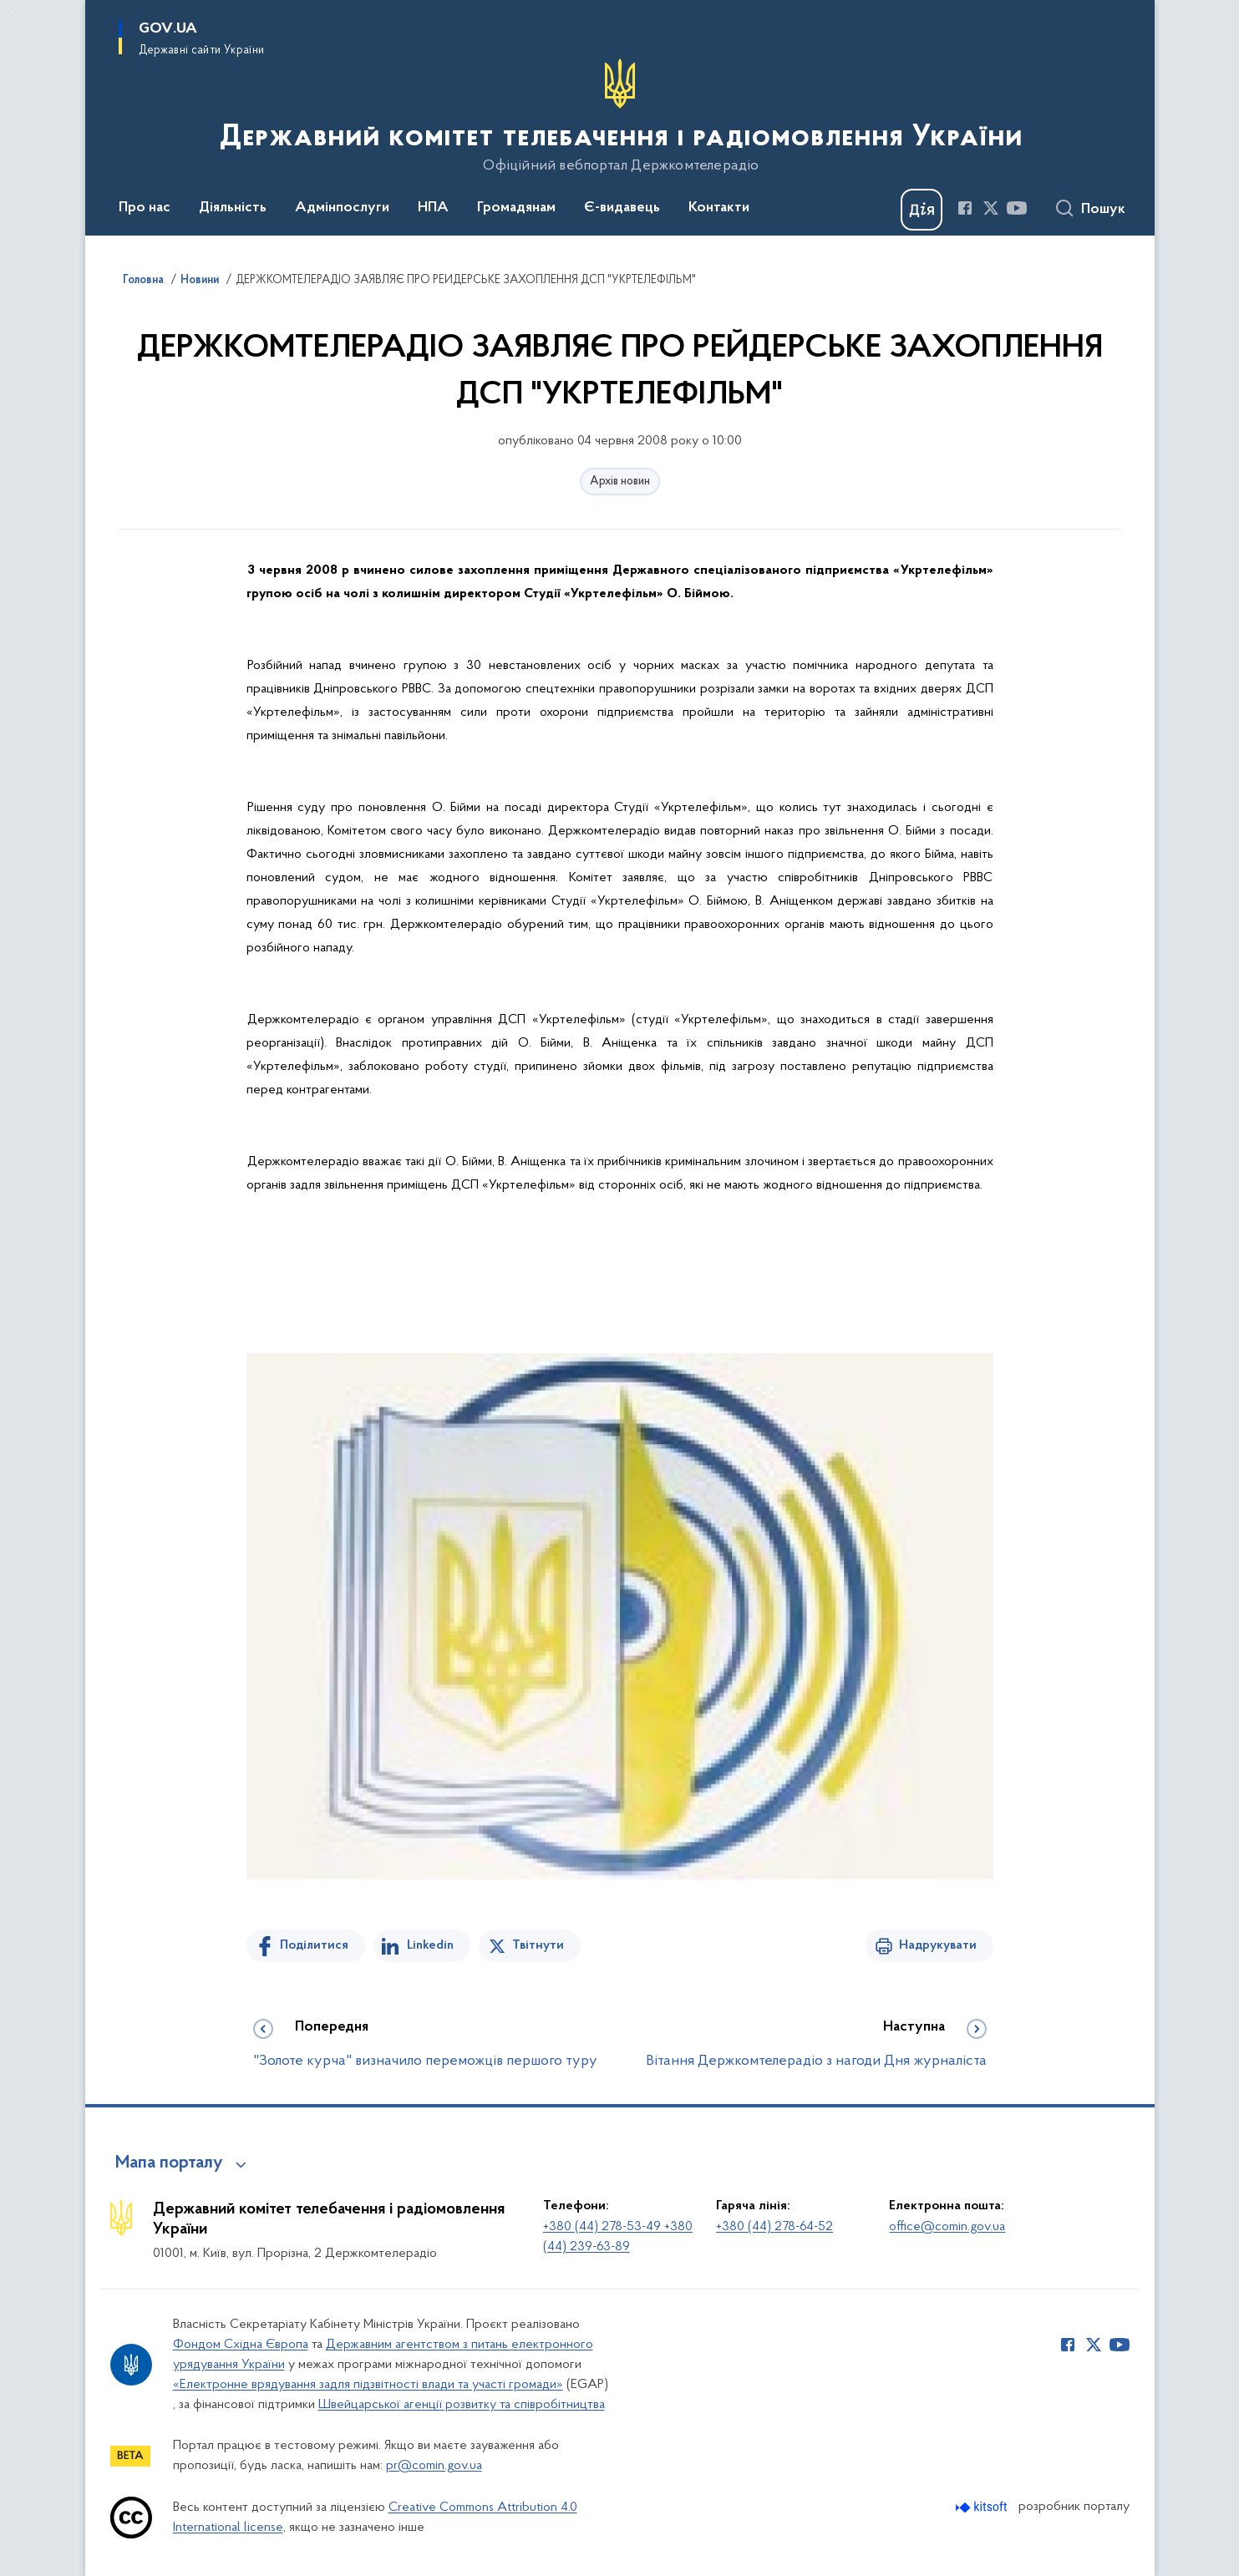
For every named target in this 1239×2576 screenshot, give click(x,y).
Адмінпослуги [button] (342, 208)
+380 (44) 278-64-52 (774, 2227)
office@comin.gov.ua (947, 2227)
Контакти (718, 208)
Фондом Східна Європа (240, 2344)
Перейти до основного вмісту (11, 11)
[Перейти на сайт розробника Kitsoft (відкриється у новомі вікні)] (983, 2507)
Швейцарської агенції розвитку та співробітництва (461, 2404)
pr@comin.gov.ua (434, 2465)
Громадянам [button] (516, 208)
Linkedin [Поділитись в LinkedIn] (430, 1945)
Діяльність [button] (233, 208)
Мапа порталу (169, 2163)
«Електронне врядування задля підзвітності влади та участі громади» (368, 2384)
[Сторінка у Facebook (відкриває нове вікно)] (965, 208)
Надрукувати (938, 1945)
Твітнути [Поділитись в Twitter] (538, 1945)
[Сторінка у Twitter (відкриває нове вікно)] (991, 208)
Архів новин (620, 481)
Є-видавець (622, 208)
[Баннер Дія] (921, 210)
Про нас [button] (144, 208)
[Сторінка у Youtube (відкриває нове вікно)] (1017, 208)
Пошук (1103, 209)
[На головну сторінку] (619, 116)
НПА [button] (433, 208)
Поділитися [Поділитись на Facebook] (314, 1945)
